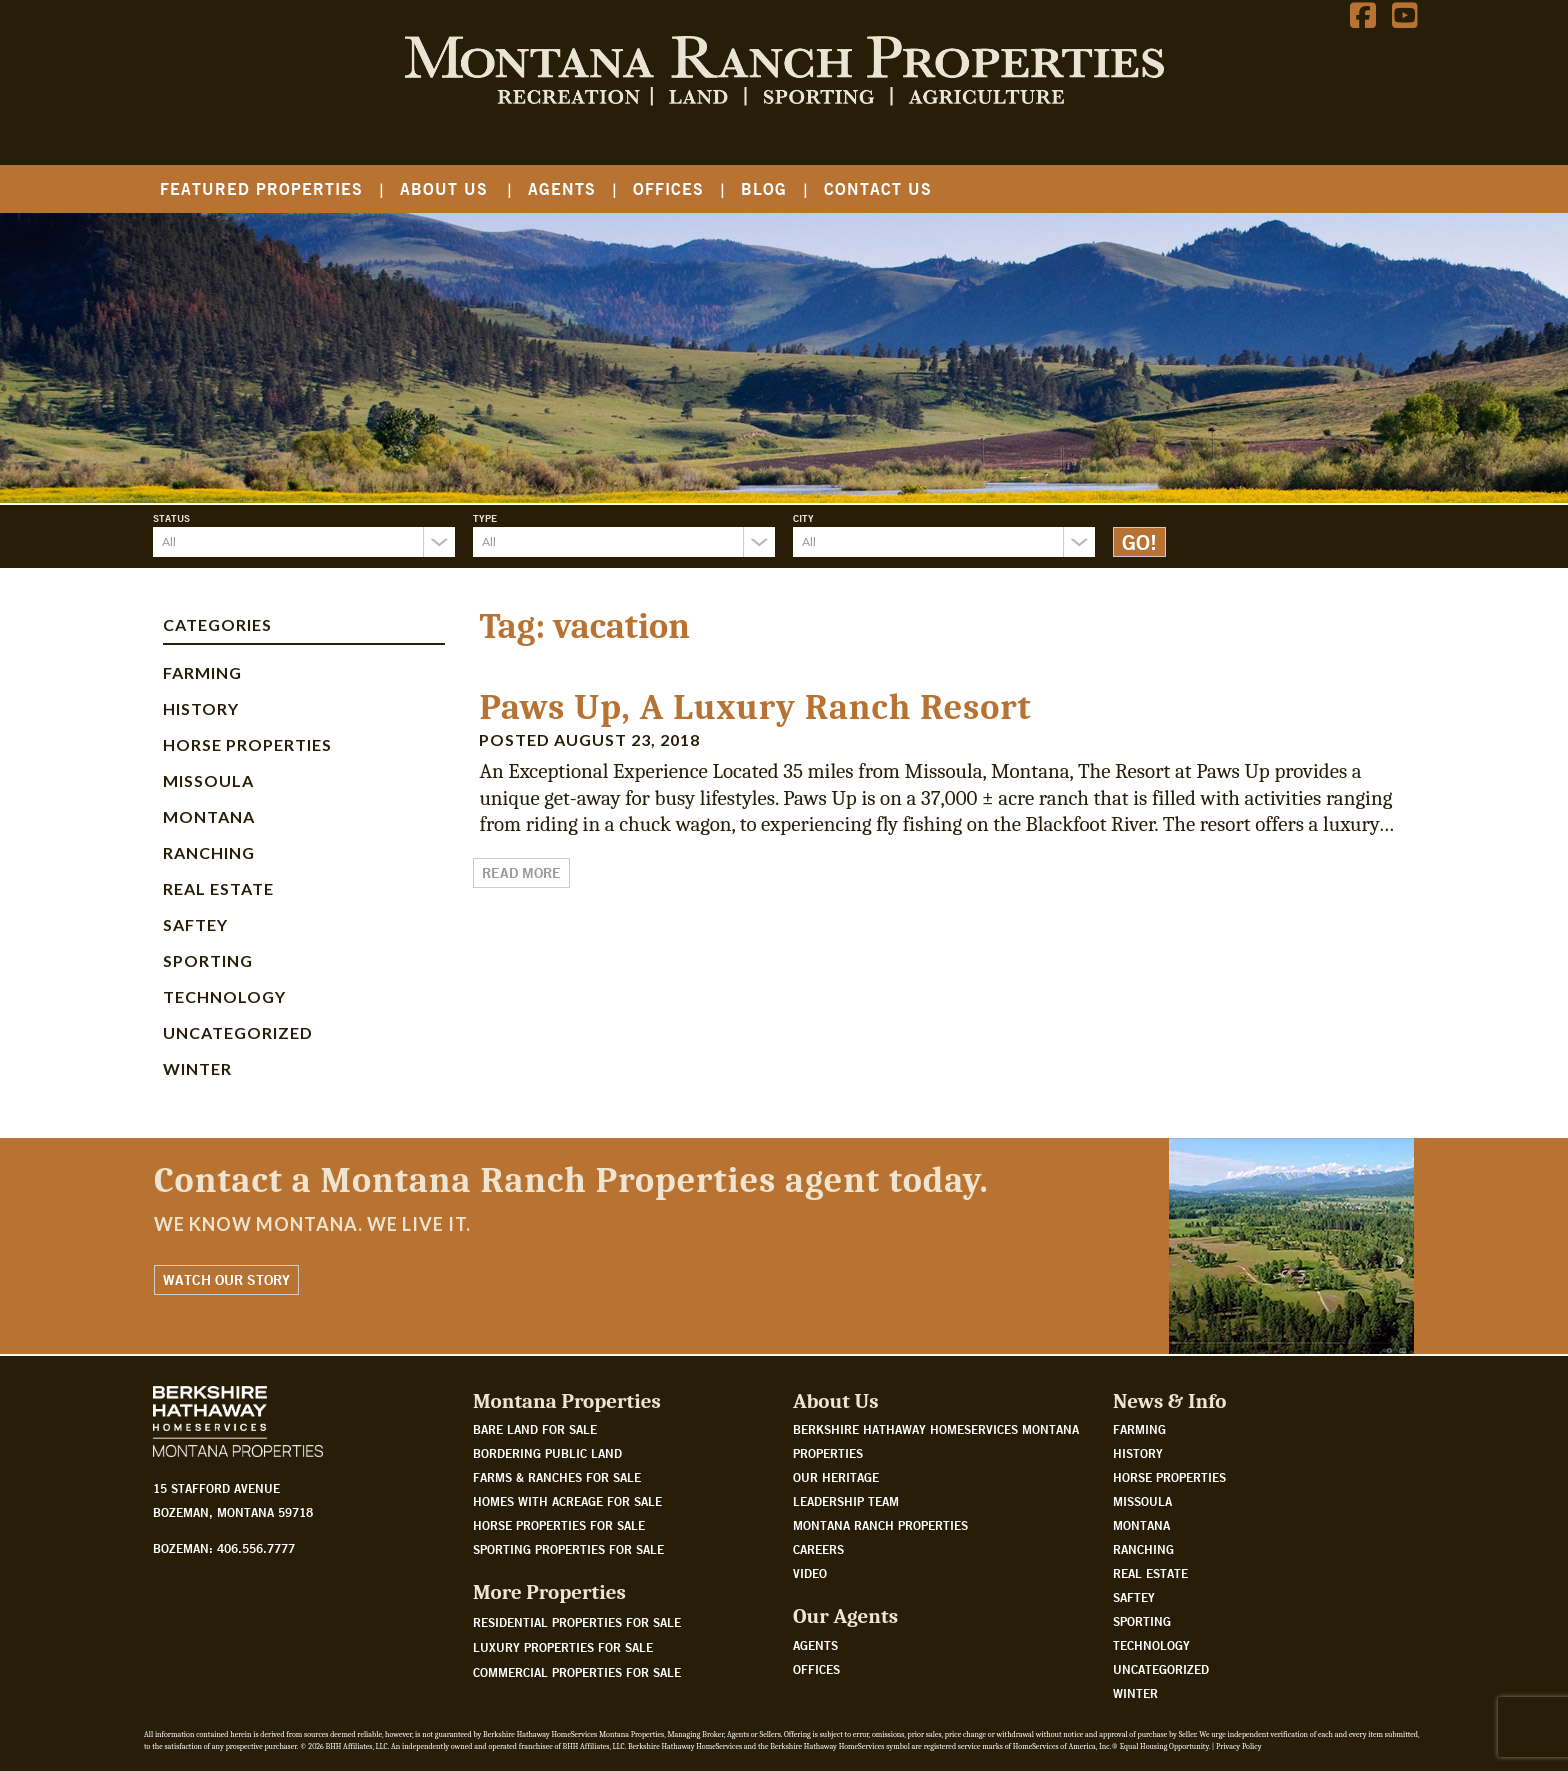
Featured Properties (261, 188)
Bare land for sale (535, 1429)
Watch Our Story (226, 1280)
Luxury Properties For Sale (563, 1647)
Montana (209, 816)
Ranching (209, 852)
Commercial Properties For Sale (577, 1672)
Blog (764, 188)
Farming (202, 672)
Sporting (208, 960)
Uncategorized (238, 1032)
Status (171, 518)
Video (810, 1573)
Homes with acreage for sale (567, 1501)
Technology (224, 996)
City (803, 518)
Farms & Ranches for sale (557, 1477)
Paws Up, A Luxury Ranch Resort (755, 707)
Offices (668, 188)
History (201, 708)
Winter (197, 1068)
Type (485, 518)
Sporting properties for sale (568, 1549)
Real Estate (218, 888)
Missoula (208, 780)
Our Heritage (836, 1477)
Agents (562, 188)
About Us (444, 188)
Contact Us (878, 188)
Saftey (195, 924)
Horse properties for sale (559, 1525)
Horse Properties (247, 744)
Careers (818, 1549)
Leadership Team (846, 1501)
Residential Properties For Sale (577, 1622)
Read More (521, 873)
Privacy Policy (1238, 1746)
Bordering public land (547, 1453)
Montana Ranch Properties (880, 1525)
